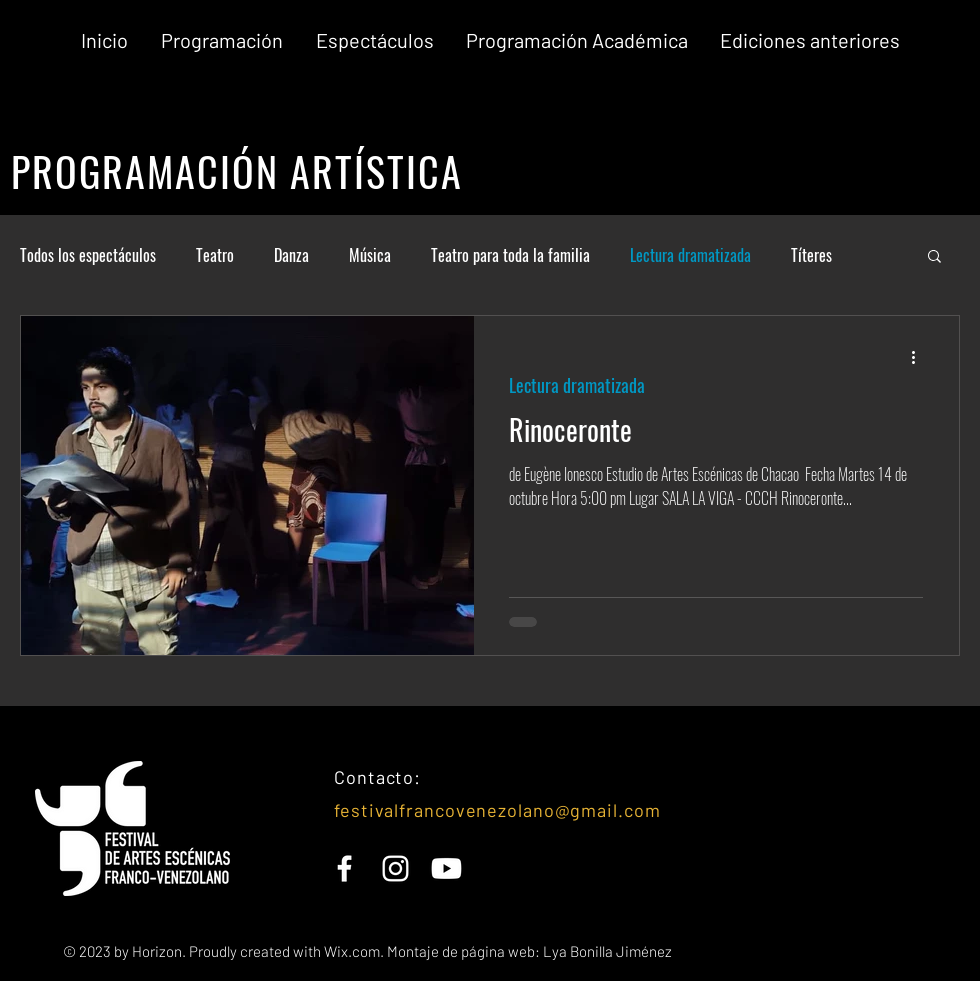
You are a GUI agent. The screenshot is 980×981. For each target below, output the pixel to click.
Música (370, 255)
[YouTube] (446, 868)
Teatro (215, 255)
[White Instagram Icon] (395, 868)
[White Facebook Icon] (344, 868)
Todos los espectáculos (88, 255)
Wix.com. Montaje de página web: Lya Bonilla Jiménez (496, 951)
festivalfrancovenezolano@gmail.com (497, 810)
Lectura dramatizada (690, 255)
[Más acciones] (920, 357)
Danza (291, 255)
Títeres (811, 255)
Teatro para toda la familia (510, 255)
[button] (810, 40)
